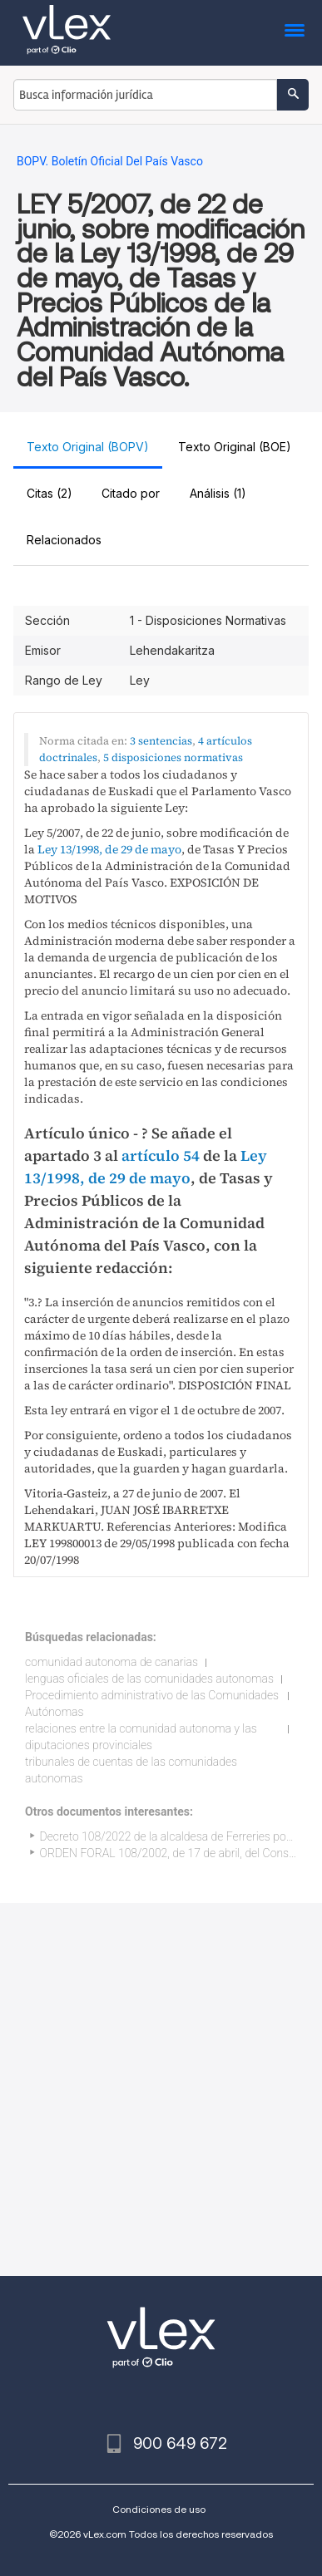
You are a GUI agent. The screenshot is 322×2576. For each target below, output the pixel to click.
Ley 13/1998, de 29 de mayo (109, 849)
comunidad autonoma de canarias (111, 1662)
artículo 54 (160, 1155)
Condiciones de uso (159, 2509)
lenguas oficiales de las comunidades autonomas (149, 1678)
